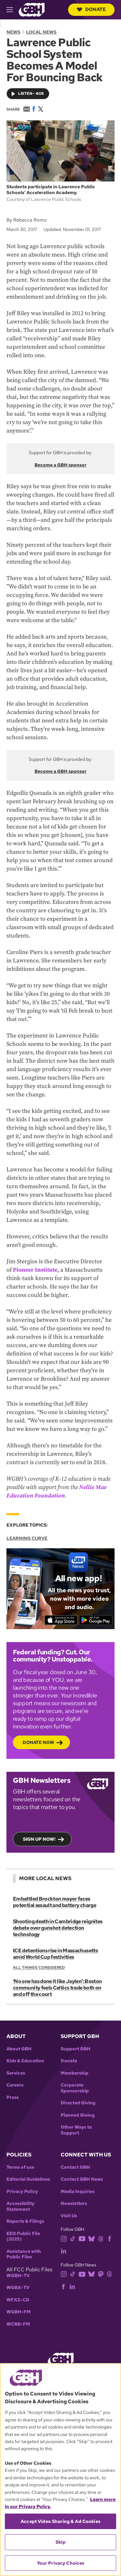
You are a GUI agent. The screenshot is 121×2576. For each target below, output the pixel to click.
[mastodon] (101, 2273)
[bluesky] (91, 2238)
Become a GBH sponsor (60, 465)
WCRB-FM (18, 2324)
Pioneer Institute (35, 1270)
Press (12, 2097)
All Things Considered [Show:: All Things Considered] (39, 1967)
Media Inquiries (78, 2191)
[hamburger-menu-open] (12, 9)
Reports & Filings (25, 2221)
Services (15, 2073)
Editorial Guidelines (28, 2179)
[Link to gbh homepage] (32, 9)
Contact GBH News (82, 2179)
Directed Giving (78, 2103)
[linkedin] (63, 2250)
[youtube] (82, 2238)
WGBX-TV (17, 2287)
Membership (74, 2073)
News (13, 32)
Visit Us (69, 2216)
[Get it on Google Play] (95, 1620)
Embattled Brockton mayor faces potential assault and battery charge (54, 1902)
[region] (60, 2469)
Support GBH (75, 2049)
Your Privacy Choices (61, 2563)
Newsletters (74, 2203)
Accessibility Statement (20, 2206)
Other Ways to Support (76, 2130)
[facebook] (109, 2238)
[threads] (101, 2238)
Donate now (38, 1742)
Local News (41, 32)
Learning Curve (26, 1538)
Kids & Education (25, 2061)
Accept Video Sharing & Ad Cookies (60, 2521)
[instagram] (64, 2238)
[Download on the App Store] (60, 1620)
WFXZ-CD (17, 2300)
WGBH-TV (18, 2275)
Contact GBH (75, 2167)
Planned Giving (78, 2115)
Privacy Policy (22, 2191)
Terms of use (20, 2167)
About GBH (19, 2049)
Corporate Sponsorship (75, 2088)
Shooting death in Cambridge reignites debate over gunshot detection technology (57, 1928)
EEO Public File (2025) (23, 2236)
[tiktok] (73, 2238)
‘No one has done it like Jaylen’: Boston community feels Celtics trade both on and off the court (57, 1988)
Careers (15, 2085)
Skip (60, 2542)
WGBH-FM (18, 2312)
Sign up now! (39, 1839)
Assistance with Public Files (23, 2254)
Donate (91, 9)
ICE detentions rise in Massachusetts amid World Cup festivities (55, 1953)
